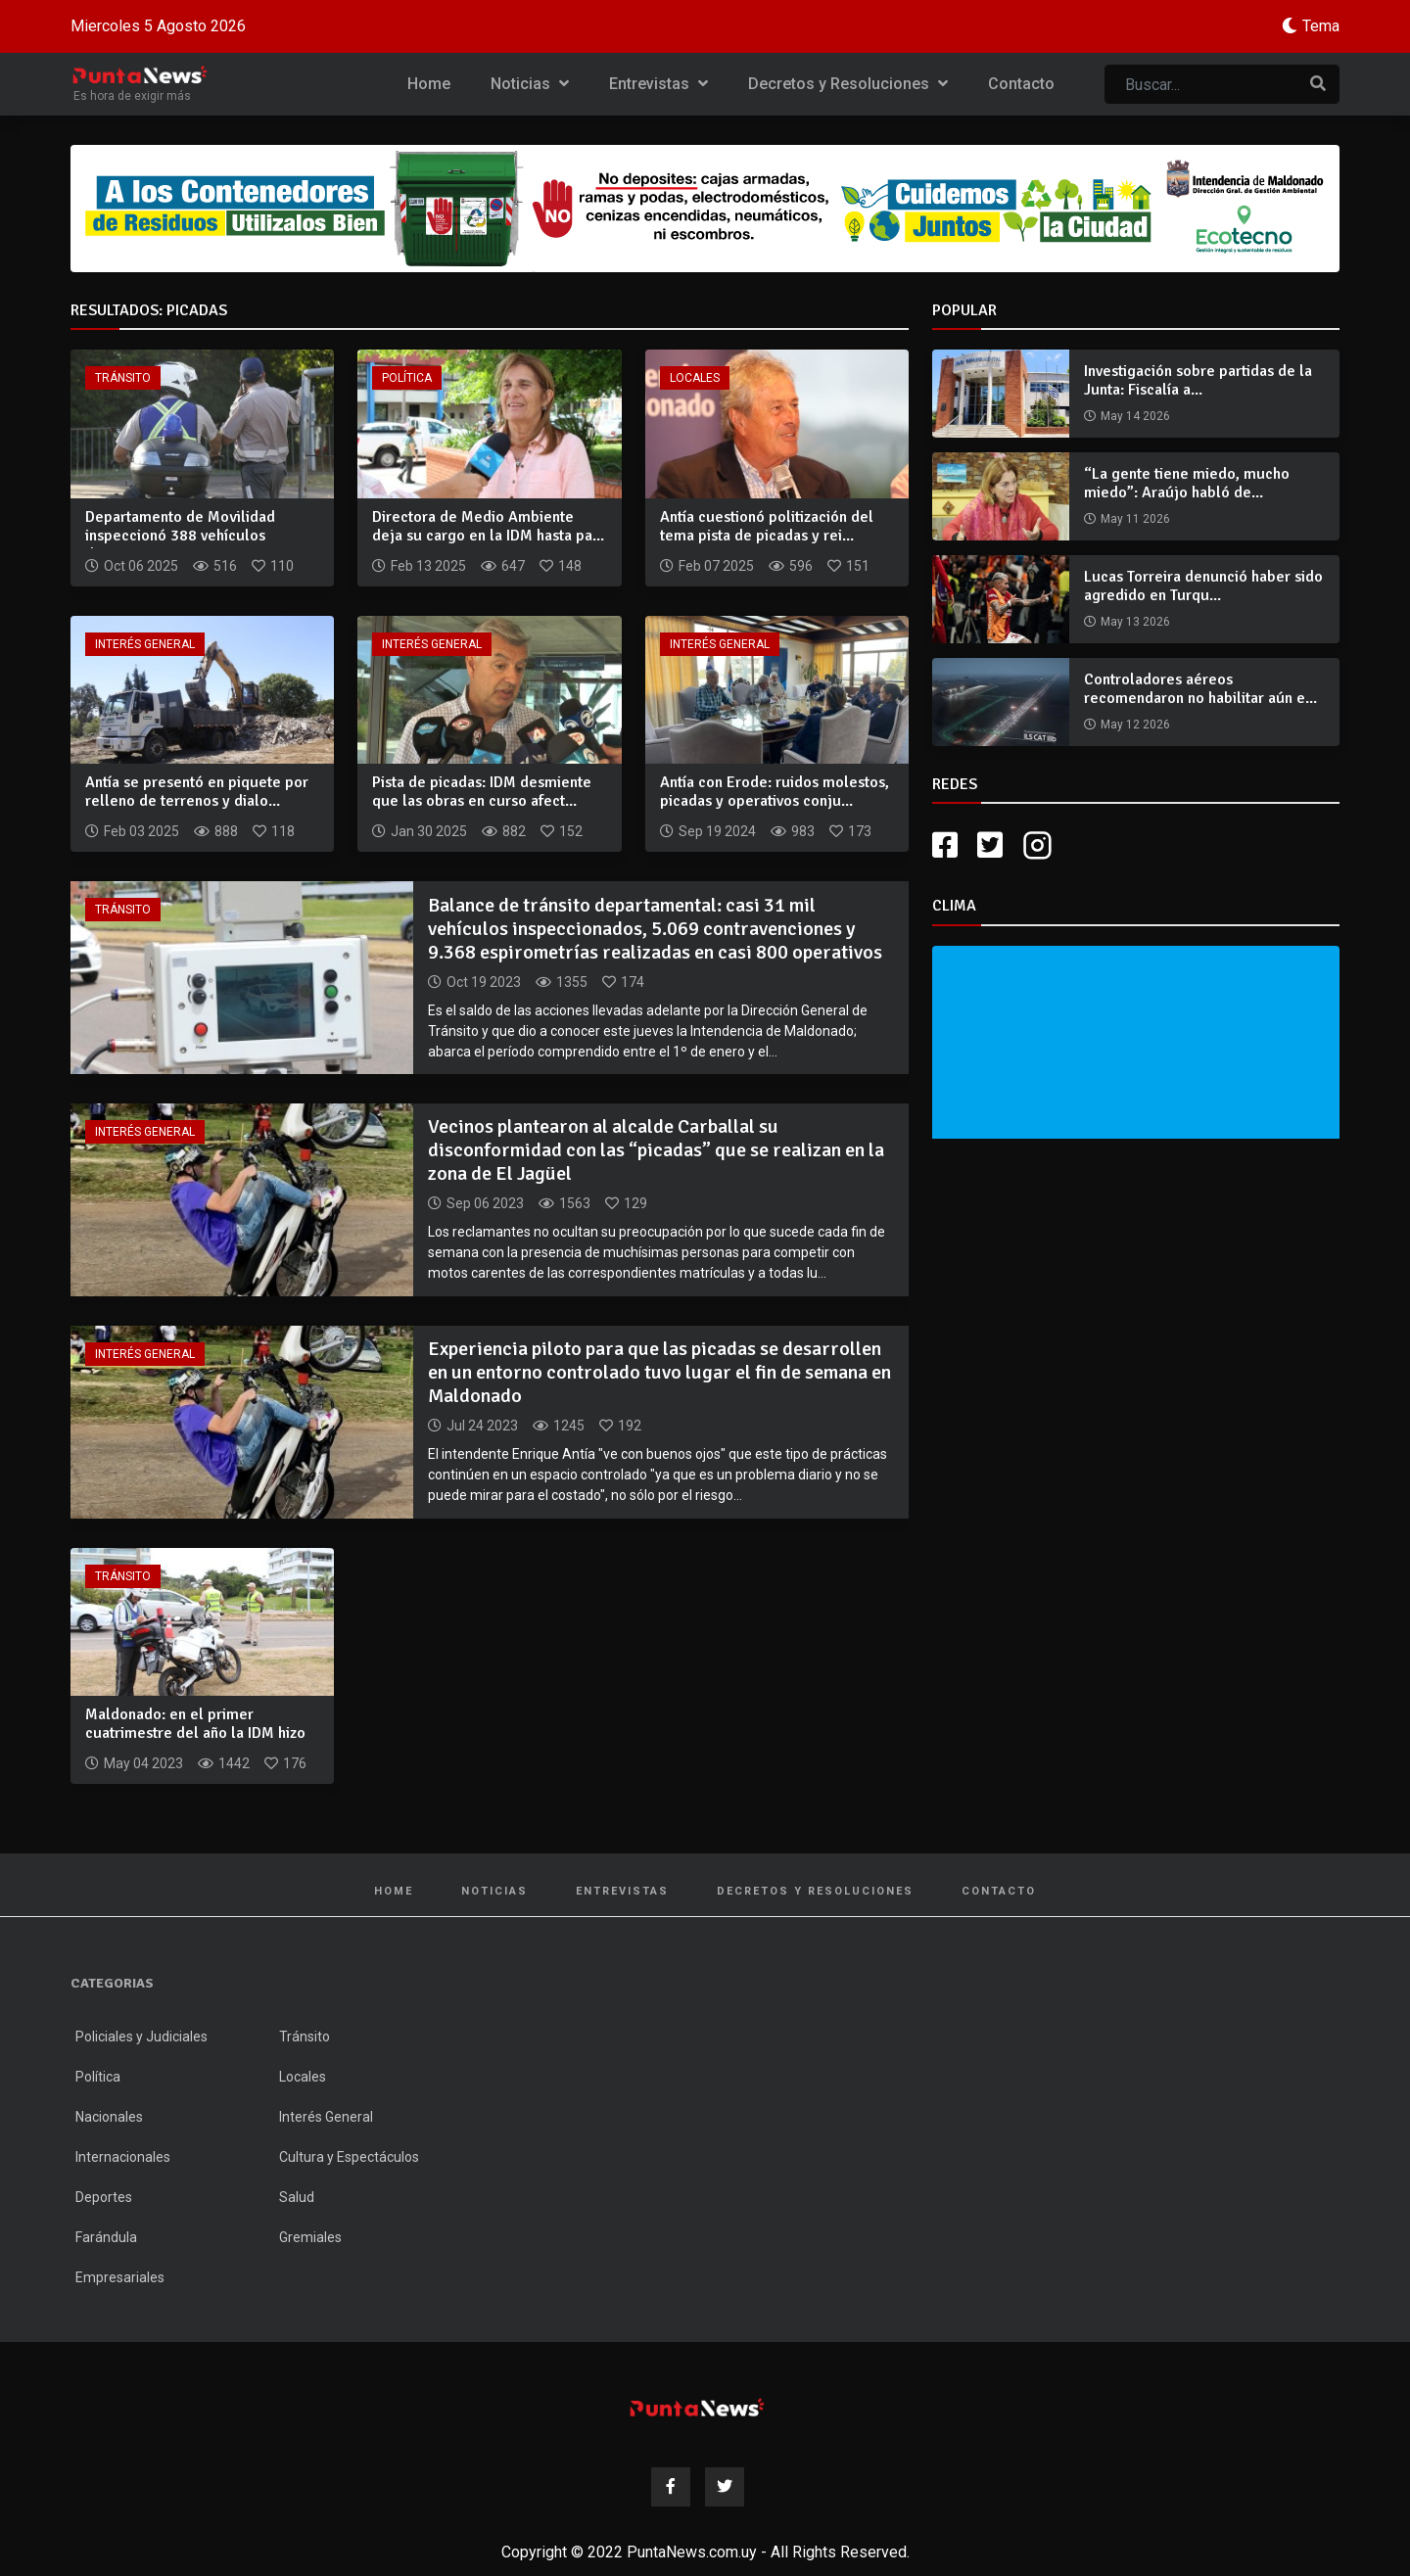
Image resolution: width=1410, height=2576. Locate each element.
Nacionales (109, 2117)
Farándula (106, 2237)
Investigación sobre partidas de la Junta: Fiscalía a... (1198, 380)
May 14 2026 (1135, 416)
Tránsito (123, 378)
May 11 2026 (1135, 519)
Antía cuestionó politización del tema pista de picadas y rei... (766, 526)
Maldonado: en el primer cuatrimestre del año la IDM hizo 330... (195, 1733)
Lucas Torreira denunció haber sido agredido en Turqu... (1203, 586)
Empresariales (119, 2277)
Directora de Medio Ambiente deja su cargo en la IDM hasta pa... (488, 526)
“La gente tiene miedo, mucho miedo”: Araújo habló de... (1187, 483)
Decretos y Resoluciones (848, 83)
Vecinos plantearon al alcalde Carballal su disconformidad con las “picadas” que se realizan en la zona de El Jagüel (656, 1150)
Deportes (103, 2197)
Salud (296, 2197)
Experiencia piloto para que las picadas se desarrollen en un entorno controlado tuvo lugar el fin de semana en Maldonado (659, 1372)
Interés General (145, 644)
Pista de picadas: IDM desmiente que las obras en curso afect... (481, 792)
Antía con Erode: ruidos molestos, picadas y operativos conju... (774, 792)
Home (428, 83)
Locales (695, 378)
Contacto (1021, 83)
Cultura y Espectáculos (349, 2157)
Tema (1321, 26)
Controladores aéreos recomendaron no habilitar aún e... (1200, 689)
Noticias (530, 83)
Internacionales (122, 2157)
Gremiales (310, 2237)
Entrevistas (658, 83)
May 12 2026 (1135, 724)
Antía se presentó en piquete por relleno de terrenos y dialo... (196, 792)
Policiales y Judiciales (141, 2036)
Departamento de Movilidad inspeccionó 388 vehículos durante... (180, 535)
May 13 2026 (1135, 622)
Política (407, 378)
